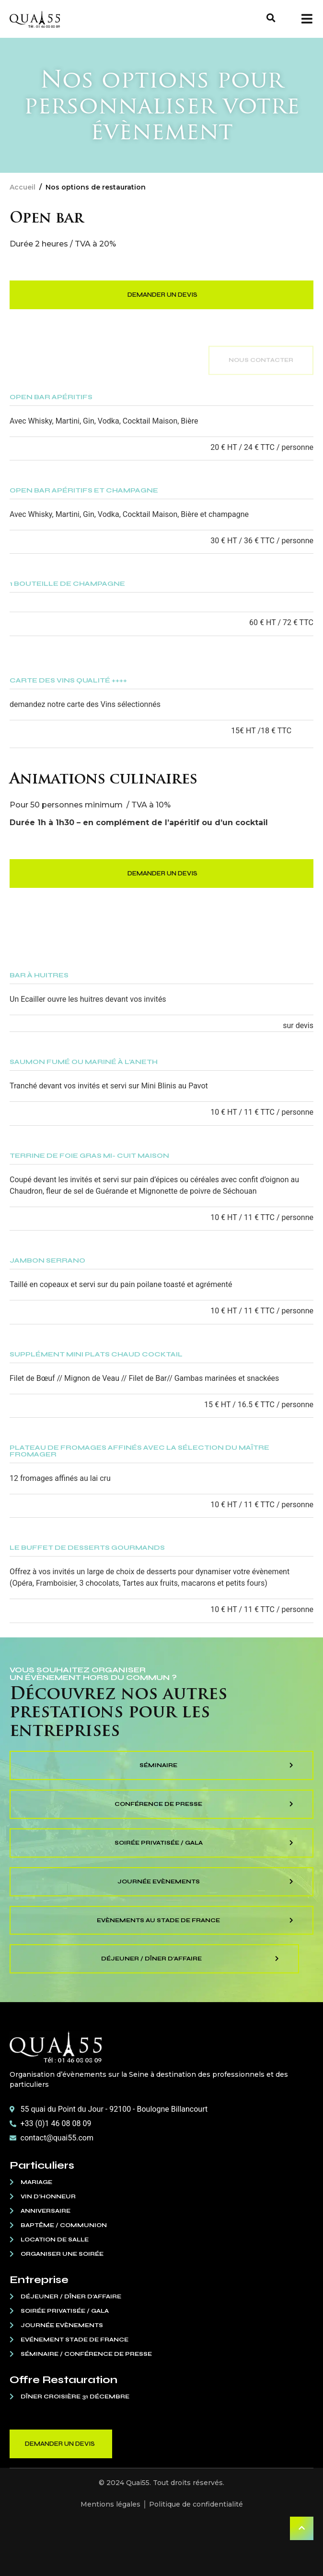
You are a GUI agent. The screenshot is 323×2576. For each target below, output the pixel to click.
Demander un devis (162, 295)
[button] (271, 18)
